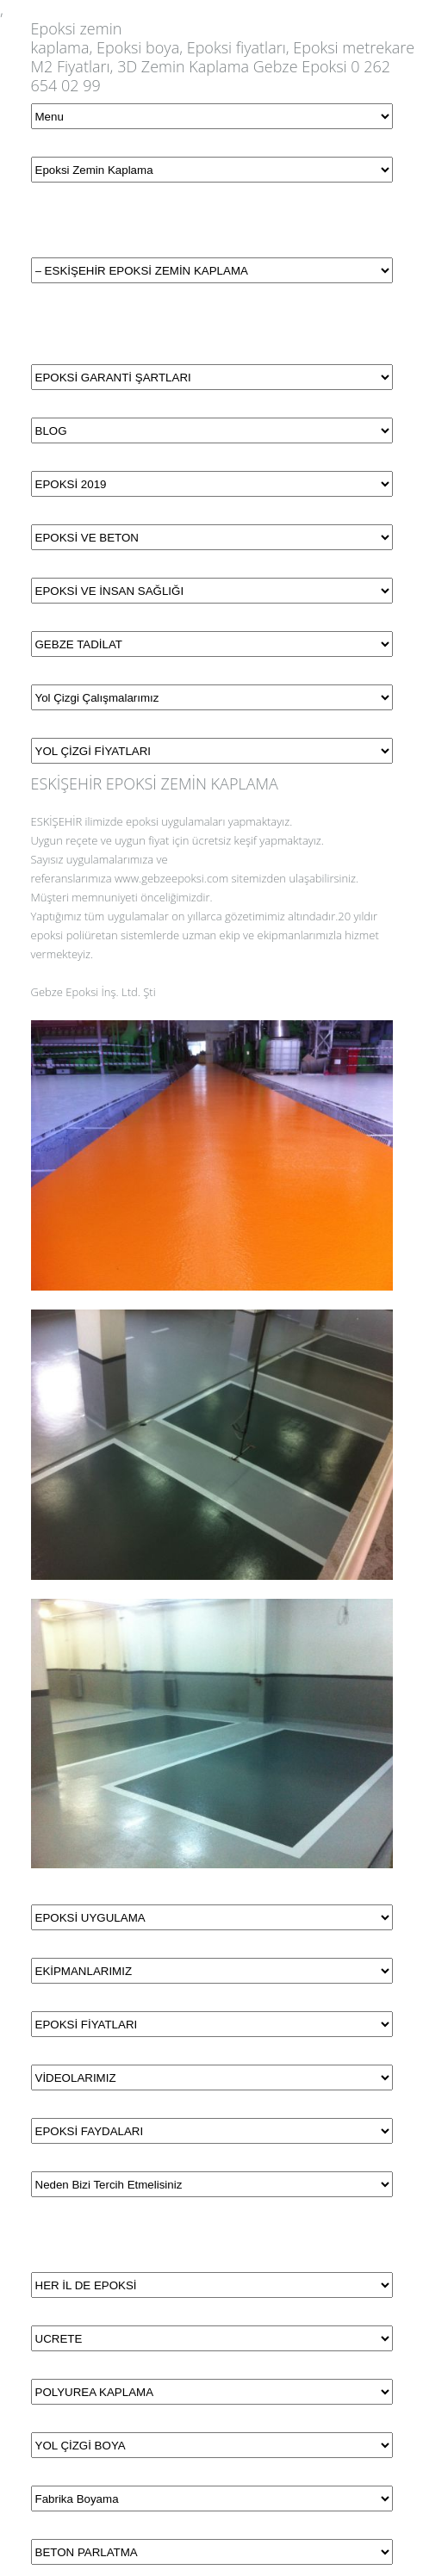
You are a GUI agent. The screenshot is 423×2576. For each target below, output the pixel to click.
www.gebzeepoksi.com (171, 878)
